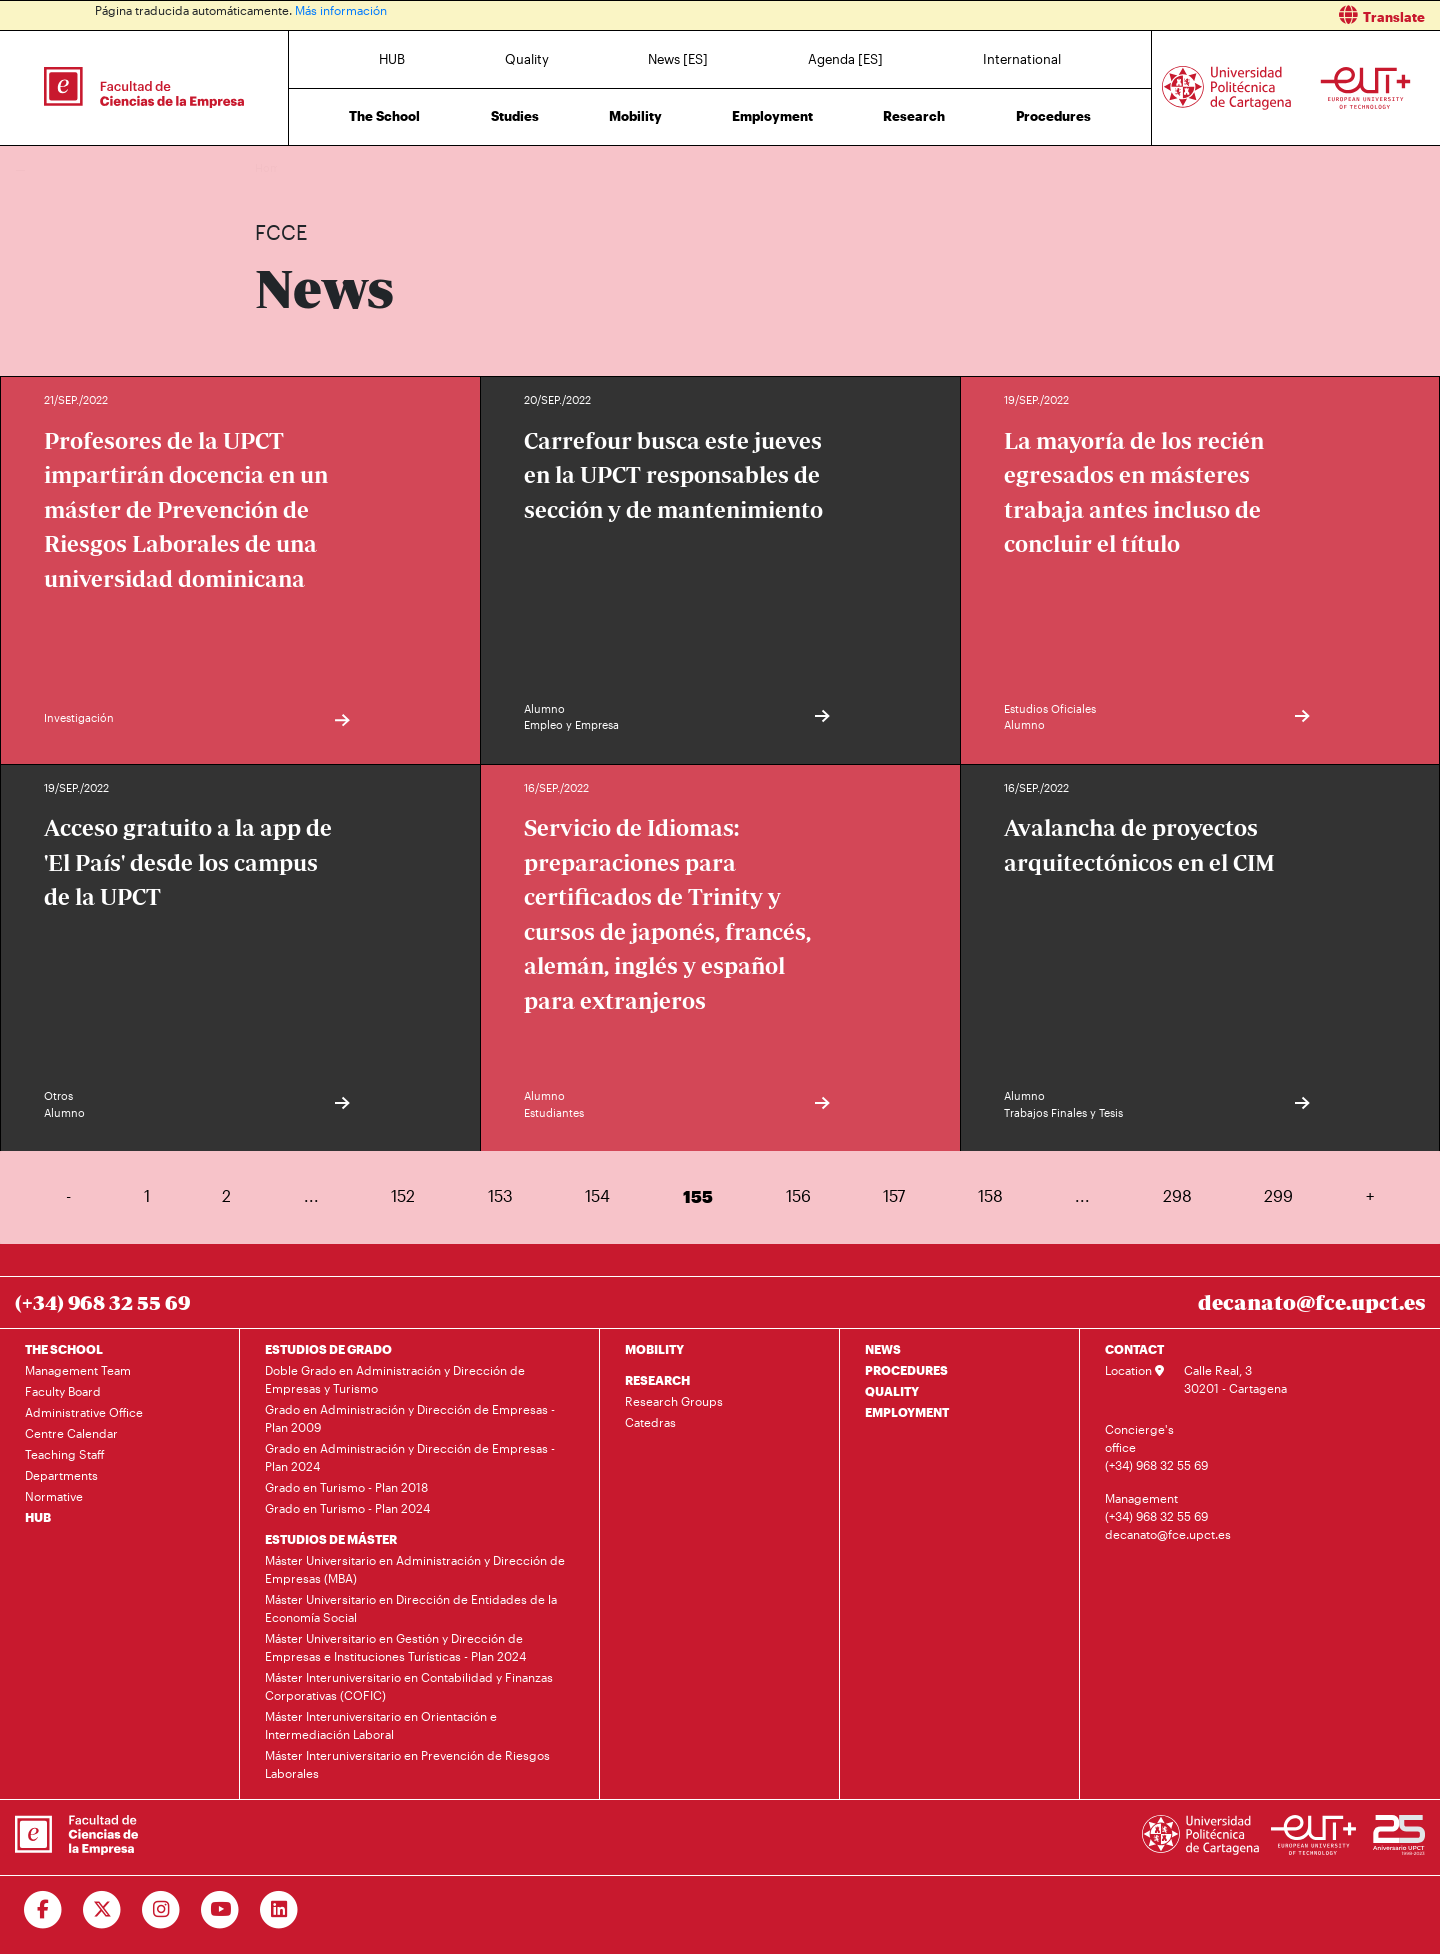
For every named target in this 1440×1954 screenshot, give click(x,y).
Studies (515, 116)
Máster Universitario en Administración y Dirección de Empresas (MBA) (415, 1569)
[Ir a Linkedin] (279, 1910)
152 (403, 1195)
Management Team (78, 1370)
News (310, 167)
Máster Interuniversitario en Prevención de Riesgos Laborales (407, 1764)
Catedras (650, 1422)
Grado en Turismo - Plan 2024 (347, 1508)
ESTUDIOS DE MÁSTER (331, 1539)
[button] (1087, 15)
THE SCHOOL (64, 1349)
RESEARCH (657, 1380)
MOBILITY (654, 1349)
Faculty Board (63, 1391)
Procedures (1053, 116)
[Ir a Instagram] (161, 1910)
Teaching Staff (65, 1454)
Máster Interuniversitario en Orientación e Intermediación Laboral (381, 1725)
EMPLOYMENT (907, 1412)
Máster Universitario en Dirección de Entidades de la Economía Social (411, 1608)
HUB (392, 59)
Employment (772, 116)
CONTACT (1134, 1349)
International (1022, 59)
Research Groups (674, 1401)
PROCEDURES (906, 1370)
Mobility (635, 116)
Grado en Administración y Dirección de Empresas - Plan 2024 (410, 1457)
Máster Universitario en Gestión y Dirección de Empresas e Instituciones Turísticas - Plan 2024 (395, 1647)
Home (272, 167)
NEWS (883, 1349)
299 (1278, 1195)
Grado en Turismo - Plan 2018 (346, 1487)
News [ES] (678, 59)
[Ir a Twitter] (102, 1910)
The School (384, 116)
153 (500, 1195)
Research (914, 116)
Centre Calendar (71, 1433)
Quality (527, 59)
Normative (54, 1496)
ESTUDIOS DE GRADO (328, 1349)
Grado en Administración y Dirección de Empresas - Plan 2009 (410, 1418)
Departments (61, 1475)
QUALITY (892, 1391)
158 (990, 1195)
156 (798, 1195)
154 (597, 1195)
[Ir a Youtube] (220, 1910)
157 (894, 1195)
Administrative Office (84, 1412)
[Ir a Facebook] (43, 1910)
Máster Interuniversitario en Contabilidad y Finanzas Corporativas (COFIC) (409, 1686)
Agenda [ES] (845, 59)
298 (1177, 1195)
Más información (341, 10)
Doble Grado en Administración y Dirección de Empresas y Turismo (395, 1379)
